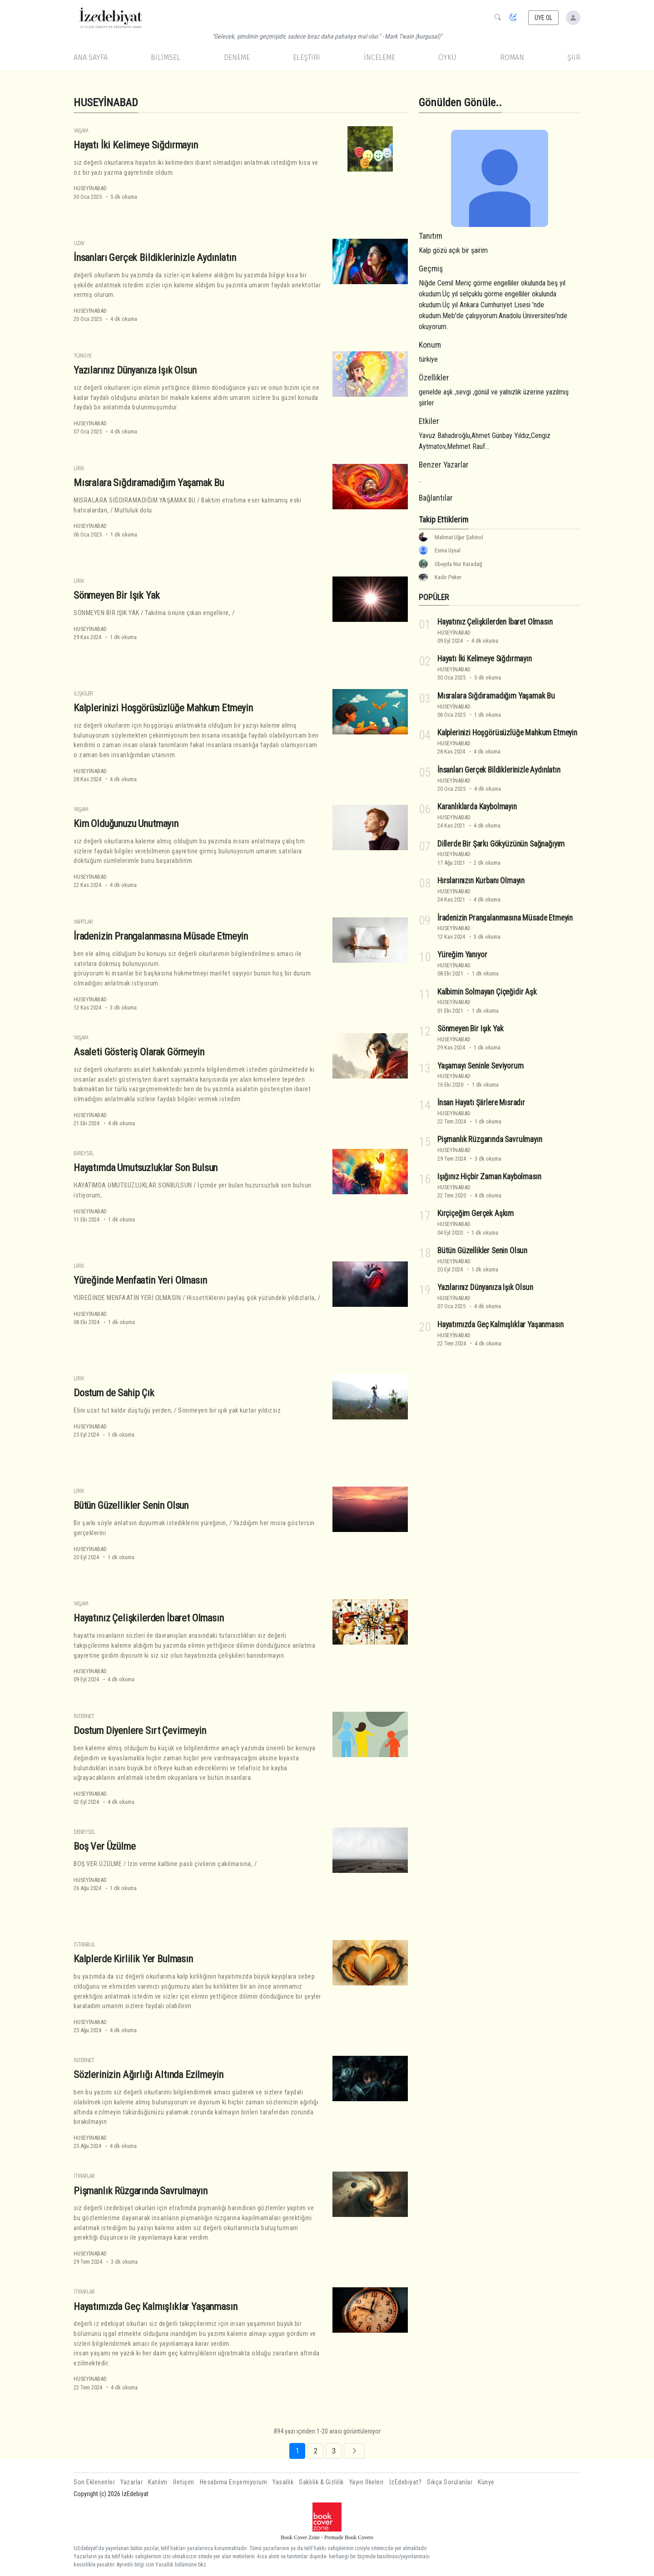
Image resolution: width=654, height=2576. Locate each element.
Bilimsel (165, 57)
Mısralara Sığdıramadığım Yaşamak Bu (149, 482)
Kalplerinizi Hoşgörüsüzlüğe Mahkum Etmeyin (163, 708)
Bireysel (84, 1153)
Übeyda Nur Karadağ (458, 564)
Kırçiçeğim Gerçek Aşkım (475, 1213)
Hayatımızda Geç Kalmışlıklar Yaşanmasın (155, 2306)
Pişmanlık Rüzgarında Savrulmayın (141, 2190)
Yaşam (81, 130)
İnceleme (379, 57)
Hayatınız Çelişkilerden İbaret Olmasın (149, 1618)
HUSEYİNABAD (90, 188)
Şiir (573, 57)
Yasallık (282, 2482)
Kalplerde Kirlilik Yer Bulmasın (133, 1959)
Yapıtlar (83, 921)
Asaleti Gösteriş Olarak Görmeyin (139, 1052)
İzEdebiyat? (405, 2482)
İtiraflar (84, 2175)
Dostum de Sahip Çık (114, 1393)
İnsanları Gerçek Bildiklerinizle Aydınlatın (155, 257)
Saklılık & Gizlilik (321, 2482)
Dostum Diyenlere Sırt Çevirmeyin (140, 1730)
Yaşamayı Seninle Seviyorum (480, 1065)
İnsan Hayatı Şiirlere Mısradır (481, 1102)
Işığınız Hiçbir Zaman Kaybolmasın (489, 1176)
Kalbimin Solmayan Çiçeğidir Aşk (487, 991)
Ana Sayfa (91, 57)
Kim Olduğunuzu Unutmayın (126, 823)
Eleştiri (306, 57)
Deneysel (84, 1831)
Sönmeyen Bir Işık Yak (116, 595)
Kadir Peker (448, 577)
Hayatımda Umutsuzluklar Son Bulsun (146, 1167)
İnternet (84, 1716)
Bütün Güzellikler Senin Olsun (131, 1505)
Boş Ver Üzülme (105, 1846)
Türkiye (82, 355)
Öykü (447, 57)
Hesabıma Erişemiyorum (234, 2482)
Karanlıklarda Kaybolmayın (477, 806)
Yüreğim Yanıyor (462, 954)
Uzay (79, 243)
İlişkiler (83, 693)
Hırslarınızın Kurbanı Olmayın (481, 880)
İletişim (183, 2482)
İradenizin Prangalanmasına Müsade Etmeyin (161, 936)
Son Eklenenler (94, 2482)
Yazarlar (131, 2482)
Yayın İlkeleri (366, 2482)
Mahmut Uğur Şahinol (459, 537)
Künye (486, 2482)
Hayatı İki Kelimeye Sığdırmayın (136, 145)
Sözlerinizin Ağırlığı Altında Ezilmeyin (148, 2074)
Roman (512, 57)
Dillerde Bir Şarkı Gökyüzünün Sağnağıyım (501, 843)
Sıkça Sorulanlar (449, 2482)
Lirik (79, 468)
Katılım (158, 2482)
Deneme (237, 57)
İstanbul (84, 1944)
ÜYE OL (544, 17)
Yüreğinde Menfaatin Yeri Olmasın (140, 1280)
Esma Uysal (448, 550)
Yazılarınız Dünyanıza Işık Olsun (135, 370)
